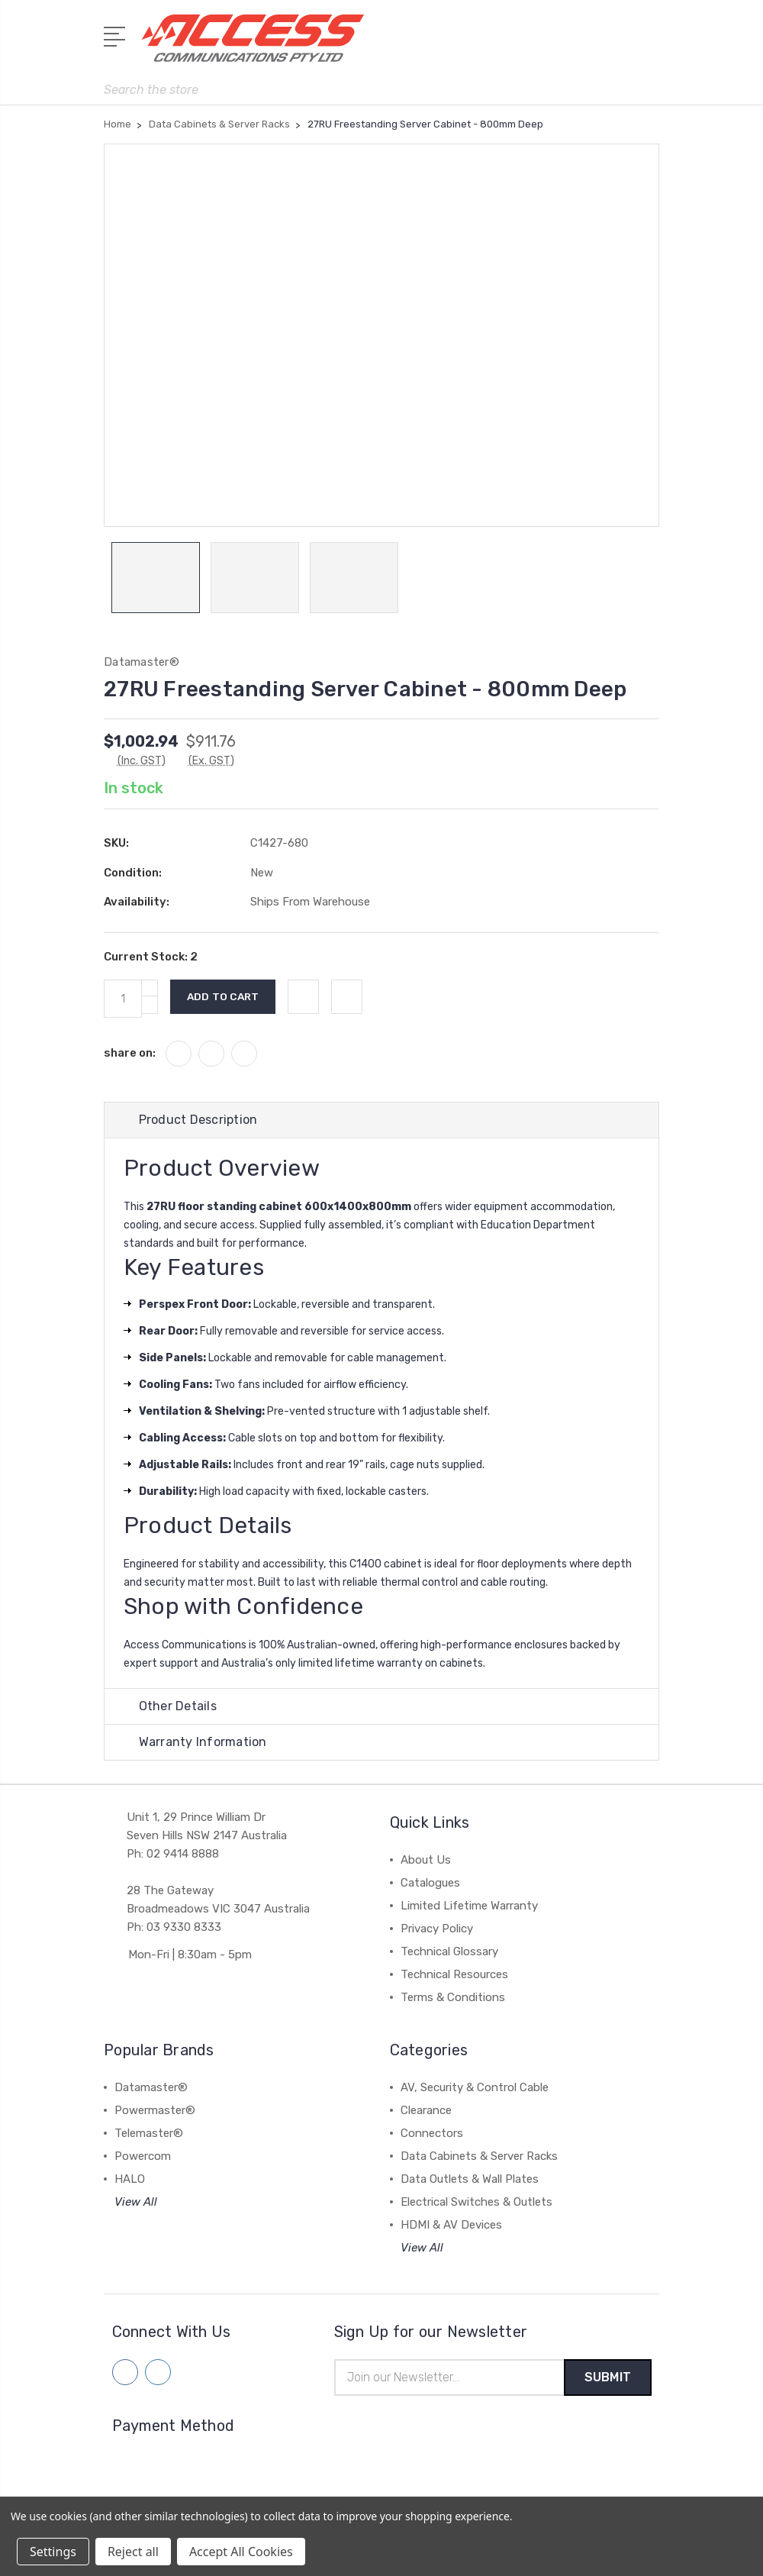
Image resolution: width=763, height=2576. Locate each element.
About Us (426, 1860)
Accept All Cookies (241, 2551)
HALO (129, 2180)
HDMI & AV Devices (451, 2225)
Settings (53, 2551)
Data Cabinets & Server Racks (479, 2157)
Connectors (432, 2134)
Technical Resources (454, 1975)
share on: (130, 1053)
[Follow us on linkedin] (158, 2373)
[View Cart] (650, 45)
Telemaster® (148, 2134)
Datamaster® (151, 2088)
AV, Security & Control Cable (475, 2088)
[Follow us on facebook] (125, 2373)
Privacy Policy (437, 1929)
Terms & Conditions (453, 1998)
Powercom (142, 2157)
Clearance (426, 2111)
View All (135, 2203)
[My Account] (586, 45)
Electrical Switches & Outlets (476, 2203)
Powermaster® (154, 2111)
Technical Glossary (449, 1952)
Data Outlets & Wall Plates (470, 2180)
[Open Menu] (117, 34)
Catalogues (430, 1883)
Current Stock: (151, 957)
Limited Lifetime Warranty (469, 1906)
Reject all (133, 2551)
